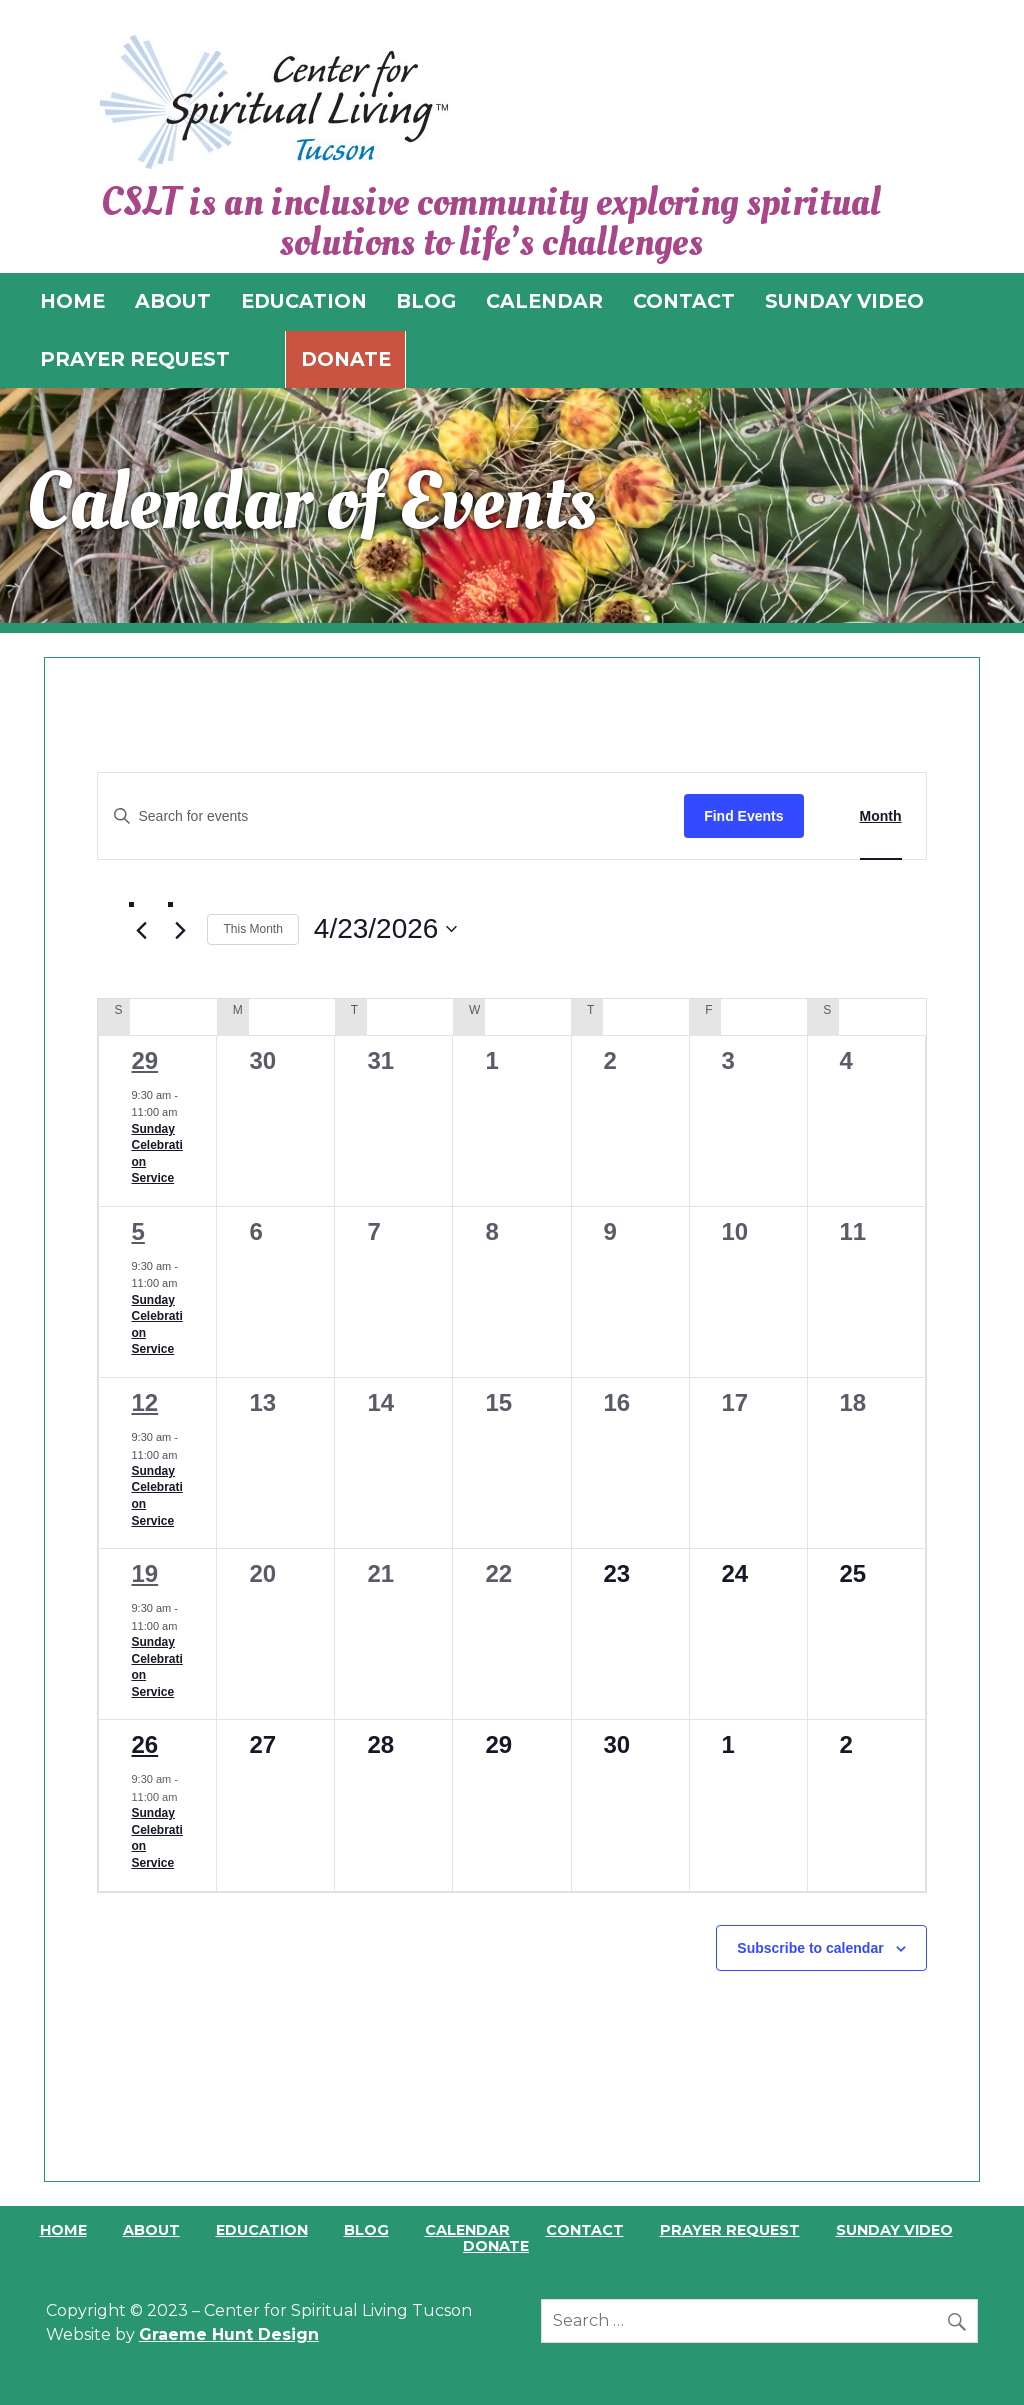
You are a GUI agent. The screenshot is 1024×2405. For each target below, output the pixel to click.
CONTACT (684, 301)
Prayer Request (730, 2230)
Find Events (743, 816)
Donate (346, 359)
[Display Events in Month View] (881, 816)
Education (262, 2230)
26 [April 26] (144, 1744)
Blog (366, 2230)
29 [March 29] (144, 1060)
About (151, 2230)
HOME (72, 301)
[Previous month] (141, 930)
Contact (585, 2230)
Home (63, 2230)
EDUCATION (304, 301)
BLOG (426, 301)
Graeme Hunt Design (229, 2334)
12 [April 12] (144, 1402)
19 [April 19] (144, 1573)
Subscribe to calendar (810, 1948)
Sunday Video (894, 2230)
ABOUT (173, 301)
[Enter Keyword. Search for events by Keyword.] (391, 816)
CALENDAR (544, 301)
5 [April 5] (137, 1231)
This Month (252, 929)
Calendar (467, 2230)
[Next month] (180, 930)
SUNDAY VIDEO (844, 301)
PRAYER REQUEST (135, 359)
